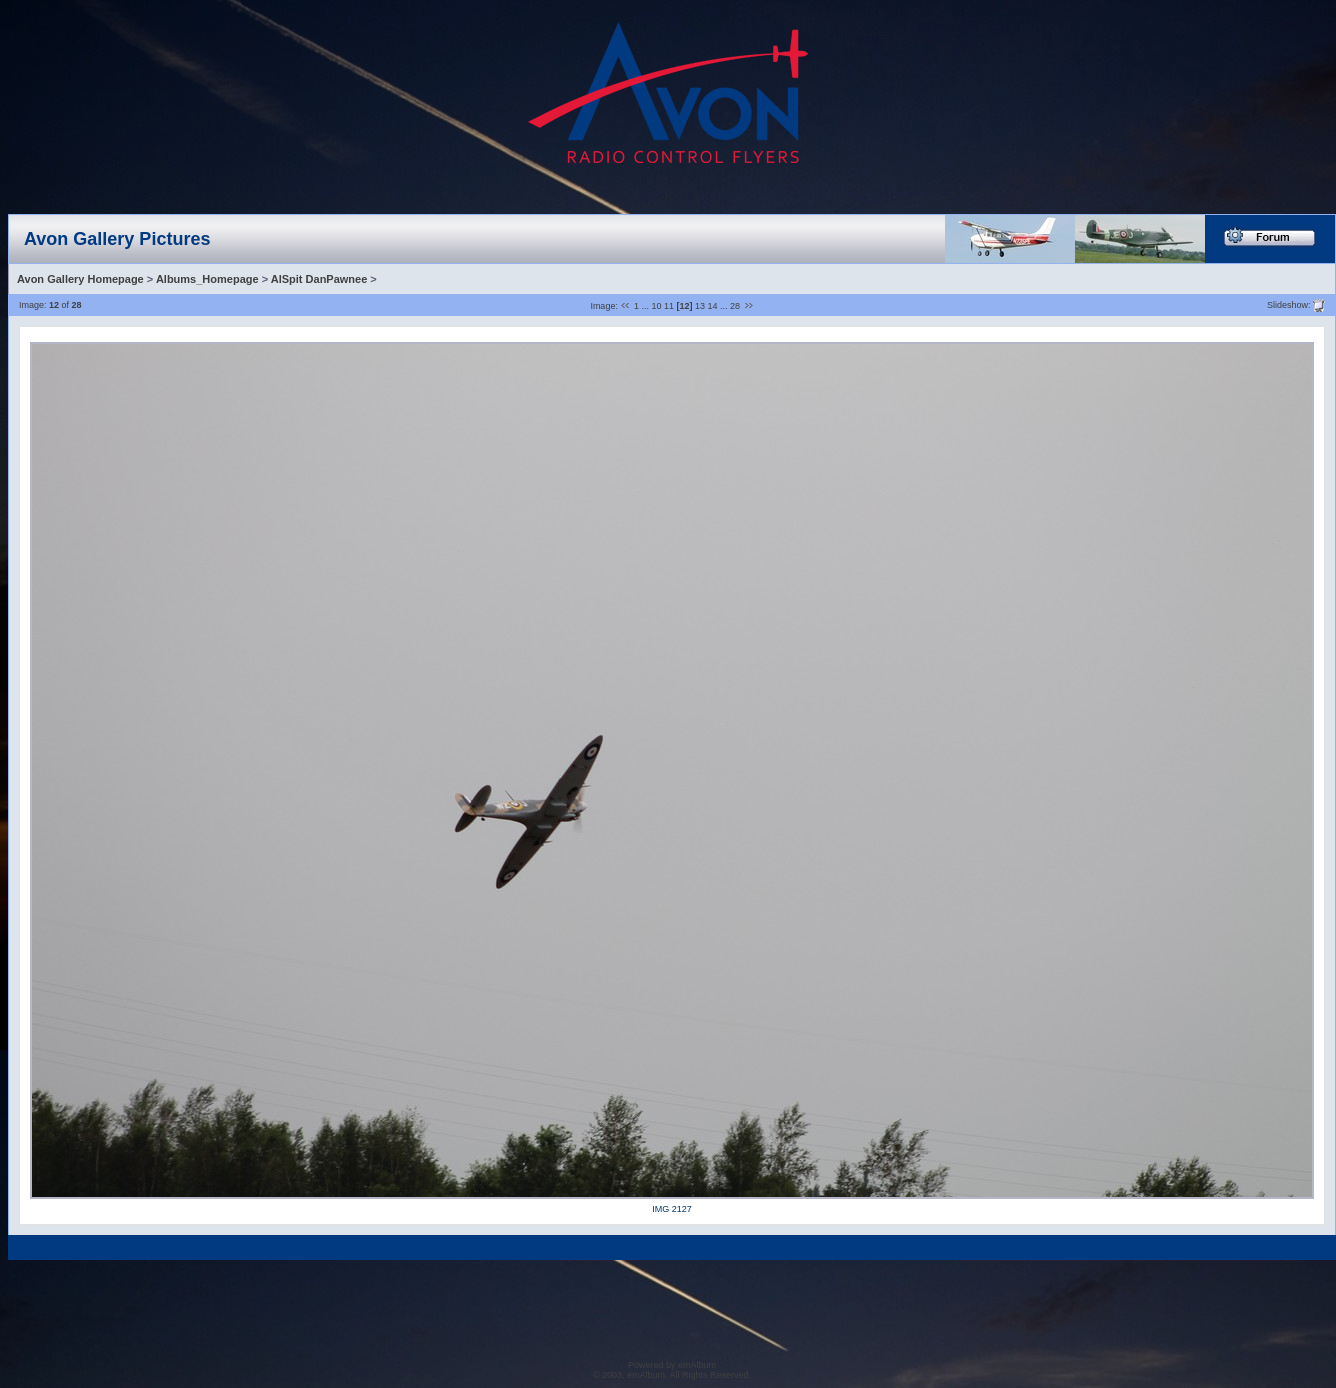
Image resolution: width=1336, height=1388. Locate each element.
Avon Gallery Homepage (80, 279)
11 (669, 306)
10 (656, 306)
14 (713, 306)
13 (700, 306)
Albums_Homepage (207, 279)
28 (735, 306)
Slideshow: (1289, 304)
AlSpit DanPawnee (319, 279)
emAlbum (697, 1365)
